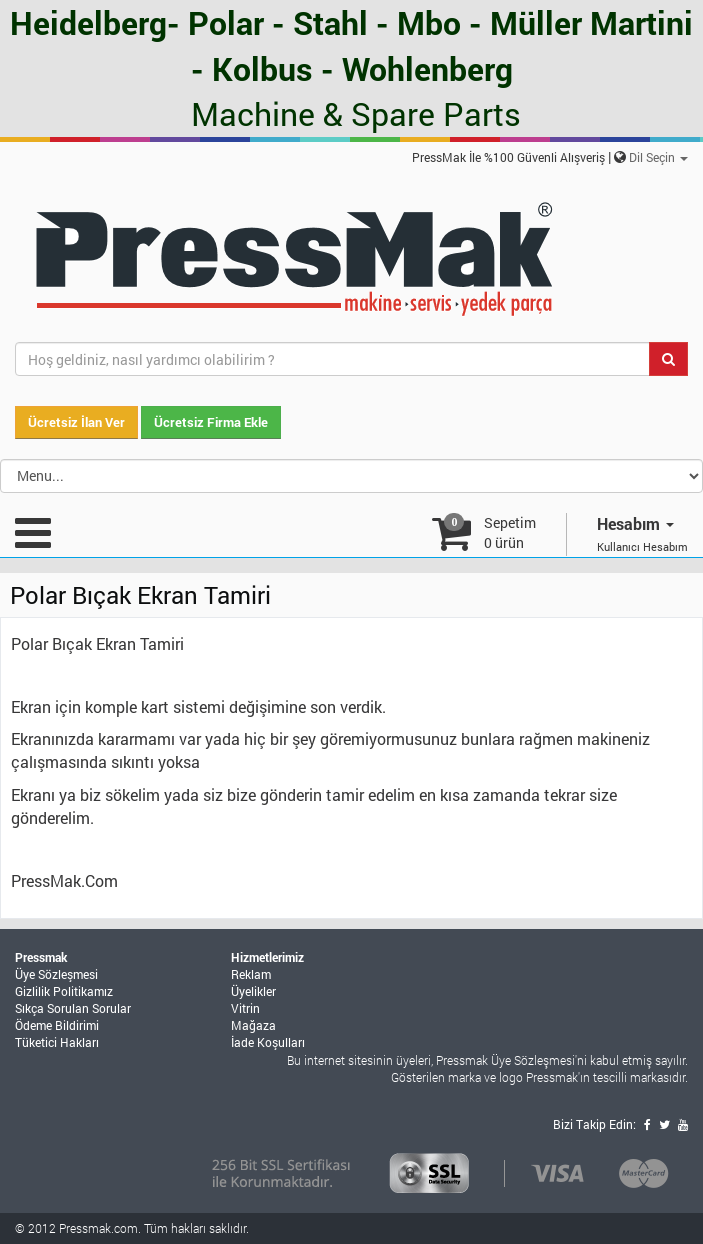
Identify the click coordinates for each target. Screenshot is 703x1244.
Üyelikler (253, 991)
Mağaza (253, 1025)
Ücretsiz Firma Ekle (211, 422)
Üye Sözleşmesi (56, 974)
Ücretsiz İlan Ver (76, 422)
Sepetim (510, 532)
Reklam (251, 974)
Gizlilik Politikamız (64, 991)
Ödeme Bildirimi (57, 1025)
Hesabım (635, 523)
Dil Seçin (658, 157)
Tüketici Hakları (57, 1042)
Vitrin (245, 1008)
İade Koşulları (268, 1042)
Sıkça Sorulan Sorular (73, 1008)
